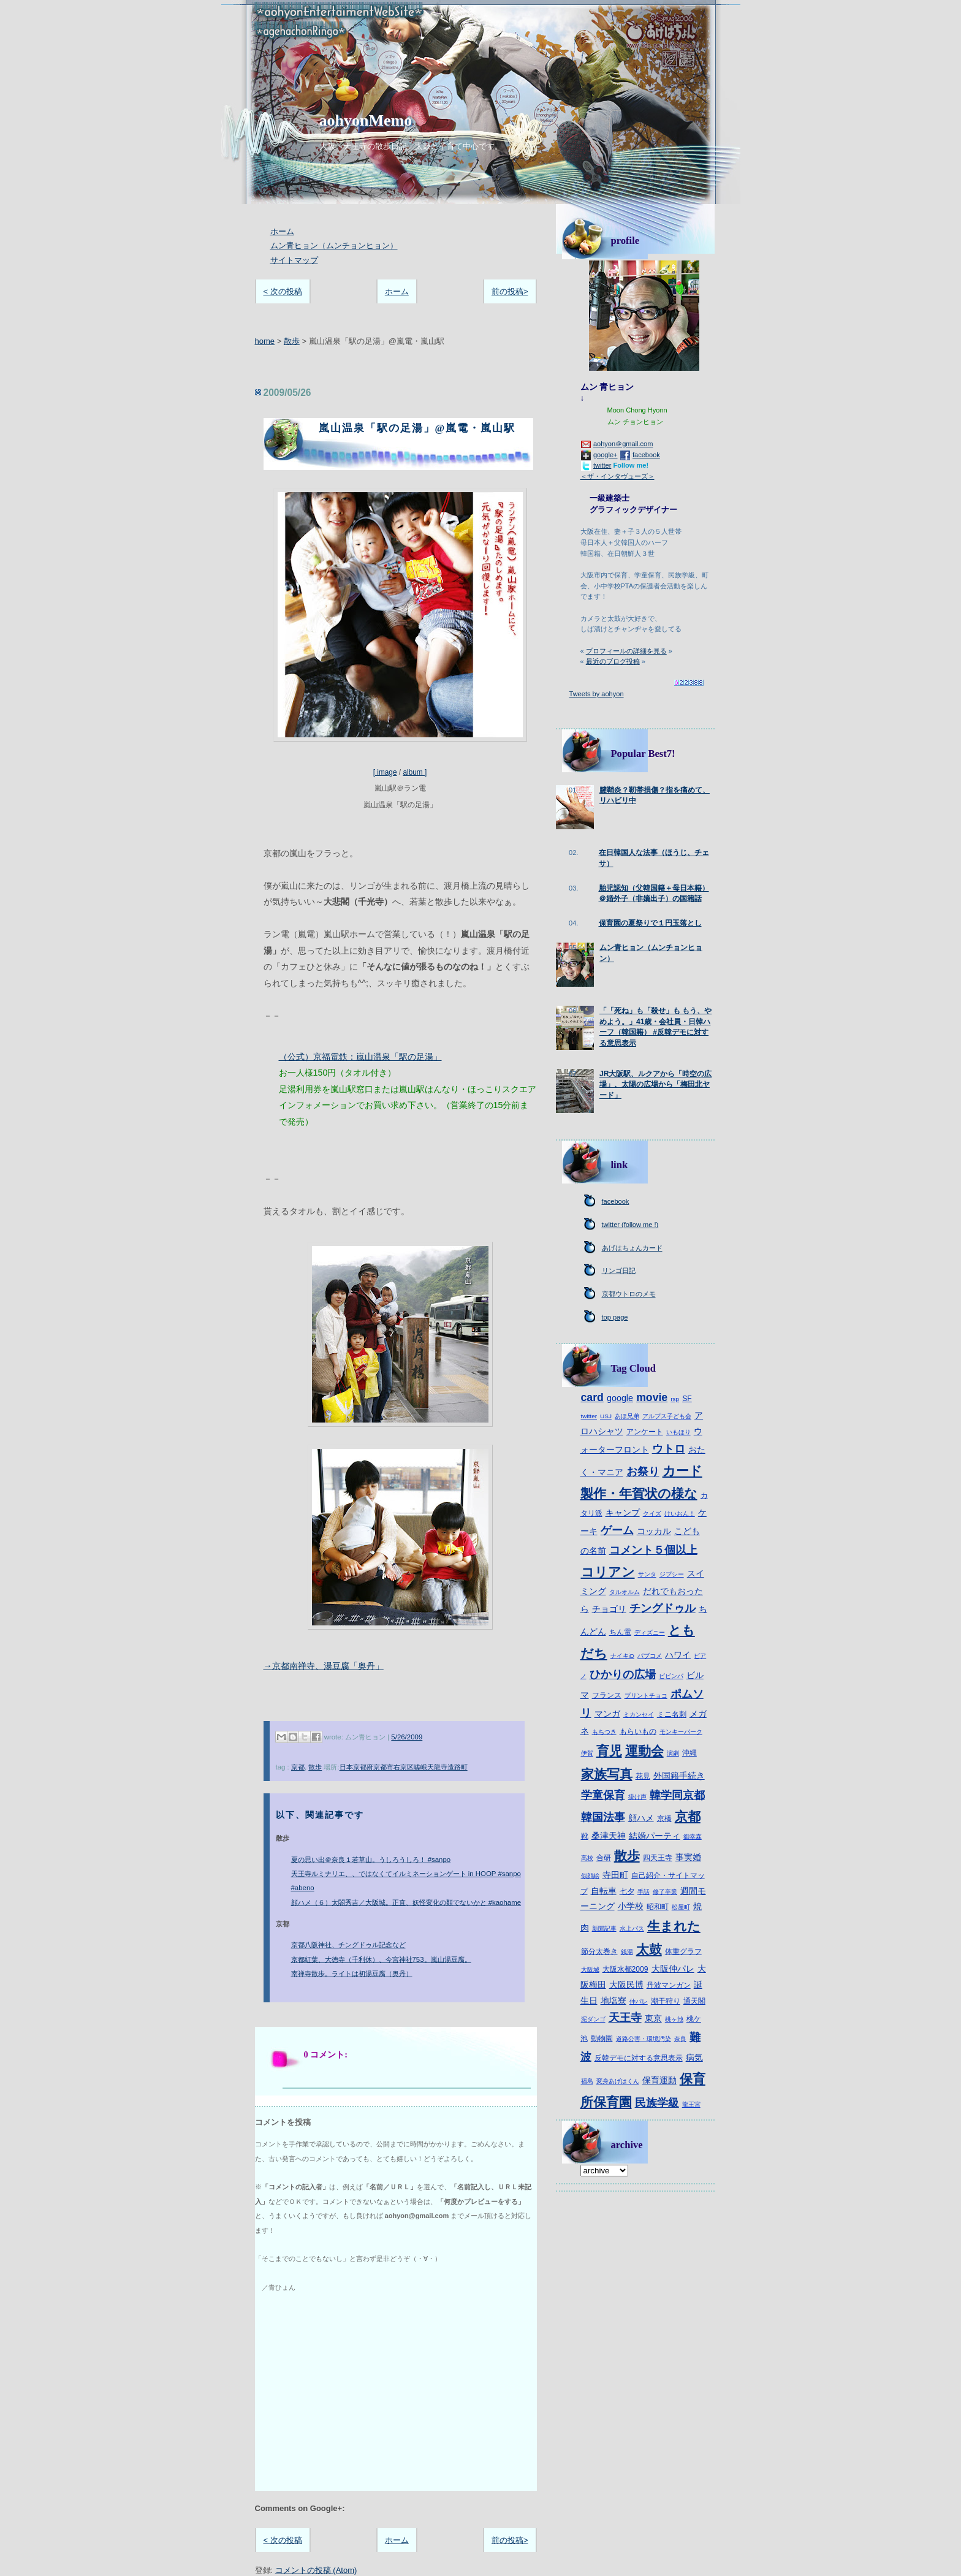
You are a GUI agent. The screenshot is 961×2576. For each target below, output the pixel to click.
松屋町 (681, 1907)
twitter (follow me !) (630, 1224)
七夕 (627, 1891)
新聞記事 (604, 1928)
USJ (606, 1416)
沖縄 (689, 1753)
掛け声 (637, 1796)
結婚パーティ (654, 1836)
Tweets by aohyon (596, 693)
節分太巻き (599, 1951)
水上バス (632, 1928)
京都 (298, 1767)
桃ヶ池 (674, 2019)
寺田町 (615, 1875)
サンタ (647, 1574)
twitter (602, 465)
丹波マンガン (669, 1985)
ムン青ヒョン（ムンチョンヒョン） (334, 245)
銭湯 (627, 1951)
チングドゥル (662, 1608)
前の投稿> (510, 291)
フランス (606, 1695)
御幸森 (692, 1836)
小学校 (631, 1906)
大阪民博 (626, 1984)
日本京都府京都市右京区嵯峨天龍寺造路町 (404, 1767)
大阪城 (590, 1969)
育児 (609, 1751)
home (265, 341)
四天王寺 (657, 1857)
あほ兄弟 (627, 1416)
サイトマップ (294, 260)
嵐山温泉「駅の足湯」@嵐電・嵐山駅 (417, 428)
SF (687, 1398)
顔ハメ (641, 1818)
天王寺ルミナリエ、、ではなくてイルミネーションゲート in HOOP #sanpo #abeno (406, 1880)
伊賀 (587, 1753)
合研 (603, 1857)
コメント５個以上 (653, 1550)
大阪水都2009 (625, 1969)
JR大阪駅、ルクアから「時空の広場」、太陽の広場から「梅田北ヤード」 (655, 1085)
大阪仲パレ (672, 1969)
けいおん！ (679, 1513)
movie (651, 1397)
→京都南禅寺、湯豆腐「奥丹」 (324, 1666)
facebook (646, 454)
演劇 (673, 1753)
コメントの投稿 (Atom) (316, 2570)
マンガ (607, 1714)
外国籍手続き (679, 1775)
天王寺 (625, 2018)
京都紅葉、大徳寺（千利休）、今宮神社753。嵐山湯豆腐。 (381, 1959)
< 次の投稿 (283, 291)
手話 (643, 1891)
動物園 (602, 2038)
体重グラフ (683, 1951)
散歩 (292, 341)
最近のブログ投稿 (613, 661)
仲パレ (638, 2001)
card (592, 1397)
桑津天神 (608, 1836)
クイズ (652, 1513)
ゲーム (617, 1530)
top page (615, 1317)
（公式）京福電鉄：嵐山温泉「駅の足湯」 (360, 1057)
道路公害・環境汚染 (643, 2038)
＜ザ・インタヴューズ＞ (617, 476)
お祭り (642, 1471)
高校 (587, 1858)
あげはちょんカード (632, 1248)
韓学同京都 (677, 1795)
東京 (653, 2018)
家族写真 (606, 1774)
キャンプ (623, 1513)
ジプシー (671, 1574)
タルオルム (624, 1592)
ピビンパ (671, 1676)
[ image (400, 632)
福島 (587, 2081)
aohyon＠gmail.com (623, 443)
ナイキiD (622, 1655)
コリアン (608, 1572)
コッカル (654, 1531)
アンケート (644, 1431)
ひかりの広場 (623, 1674)
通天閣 (694, 2001)
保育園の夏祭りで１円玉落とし (650, 923)
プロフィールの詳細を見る (626, 651)
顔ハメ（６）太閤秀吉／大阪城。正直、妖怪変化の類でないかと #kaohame (406, 1902)
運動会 (644, 1751)
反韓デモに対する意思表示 (638, 2058)
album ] (415, 772)
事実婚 (688, 1857)
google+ (605, 454)
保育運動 (659, 2080)
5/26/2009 (406, 1737)
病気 (694, 2057)
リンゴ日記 (619, 1270)
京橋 (664, 1818)
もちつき (604, 1731)
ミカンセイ (638, 1714)
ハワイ (678, 1655)
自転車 (604, 1891)
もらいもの (638, 1731)
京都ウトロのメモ (629, 1293)
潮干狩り (665, 2001)
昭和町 (658, 1906)
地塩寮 (613, 2000)
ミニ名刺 (671, 1714)
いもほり (678, 1432)
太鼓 (649, 1949)
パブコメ (649, 1655)
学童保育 (603, 1795)
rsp (674, 1399)
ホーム (282, 231)
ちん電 (620, 1632)
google (620, 1398)
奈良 (680, 2038)
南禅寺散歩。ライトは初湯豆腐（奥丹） (351, 1973)
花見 (643, 1776)
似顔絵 (590, 1875)
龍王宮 (691, 2104)
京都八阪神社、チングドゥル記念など (348, 1944)
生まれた (674, 1926)
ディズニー (649, 1632)
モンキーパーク (680, 1731)
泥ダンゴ (593, 2019)
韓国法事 (603, 1817)
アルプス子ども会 (666, 1416)
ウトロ (668, 1449)
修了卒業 (665, 1891)
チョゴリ (609, 1609)
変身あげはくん (617, 2081)
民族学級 (657, 2103)
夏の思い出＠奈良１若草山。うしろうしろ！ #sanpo (371, 1859)
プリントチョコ (646, 1695)
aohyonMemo (365, 120)
